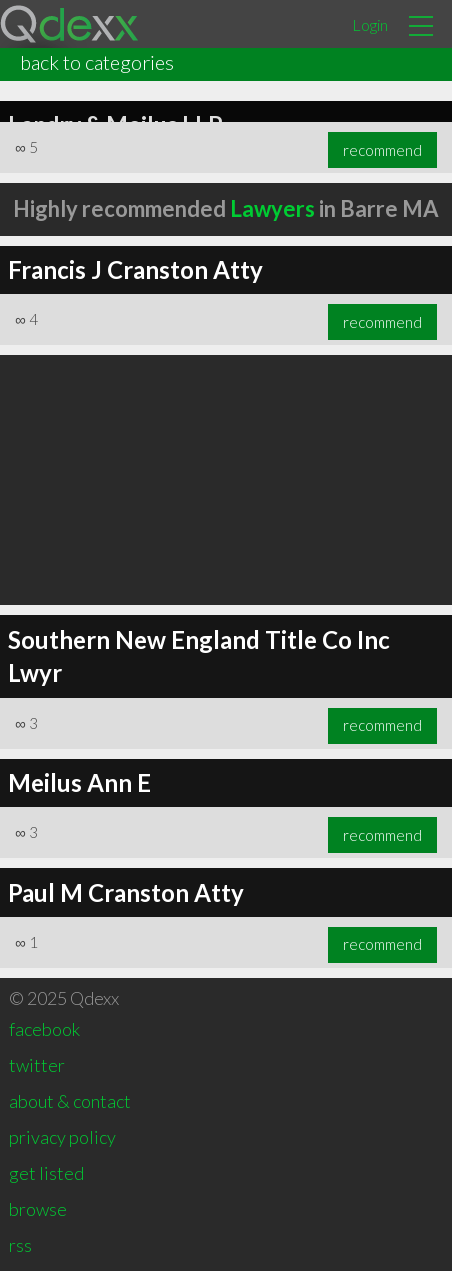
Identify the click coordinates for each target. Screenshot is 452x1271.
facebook (44, 1029)
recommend (382, 150)
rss (20, 1245)
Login (370, 24)
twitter (37, 1065)
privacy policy (62, 1137)
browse (38, 1209)
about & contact (70, 1101)
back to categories (97, 62)
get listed (46, 1173)
